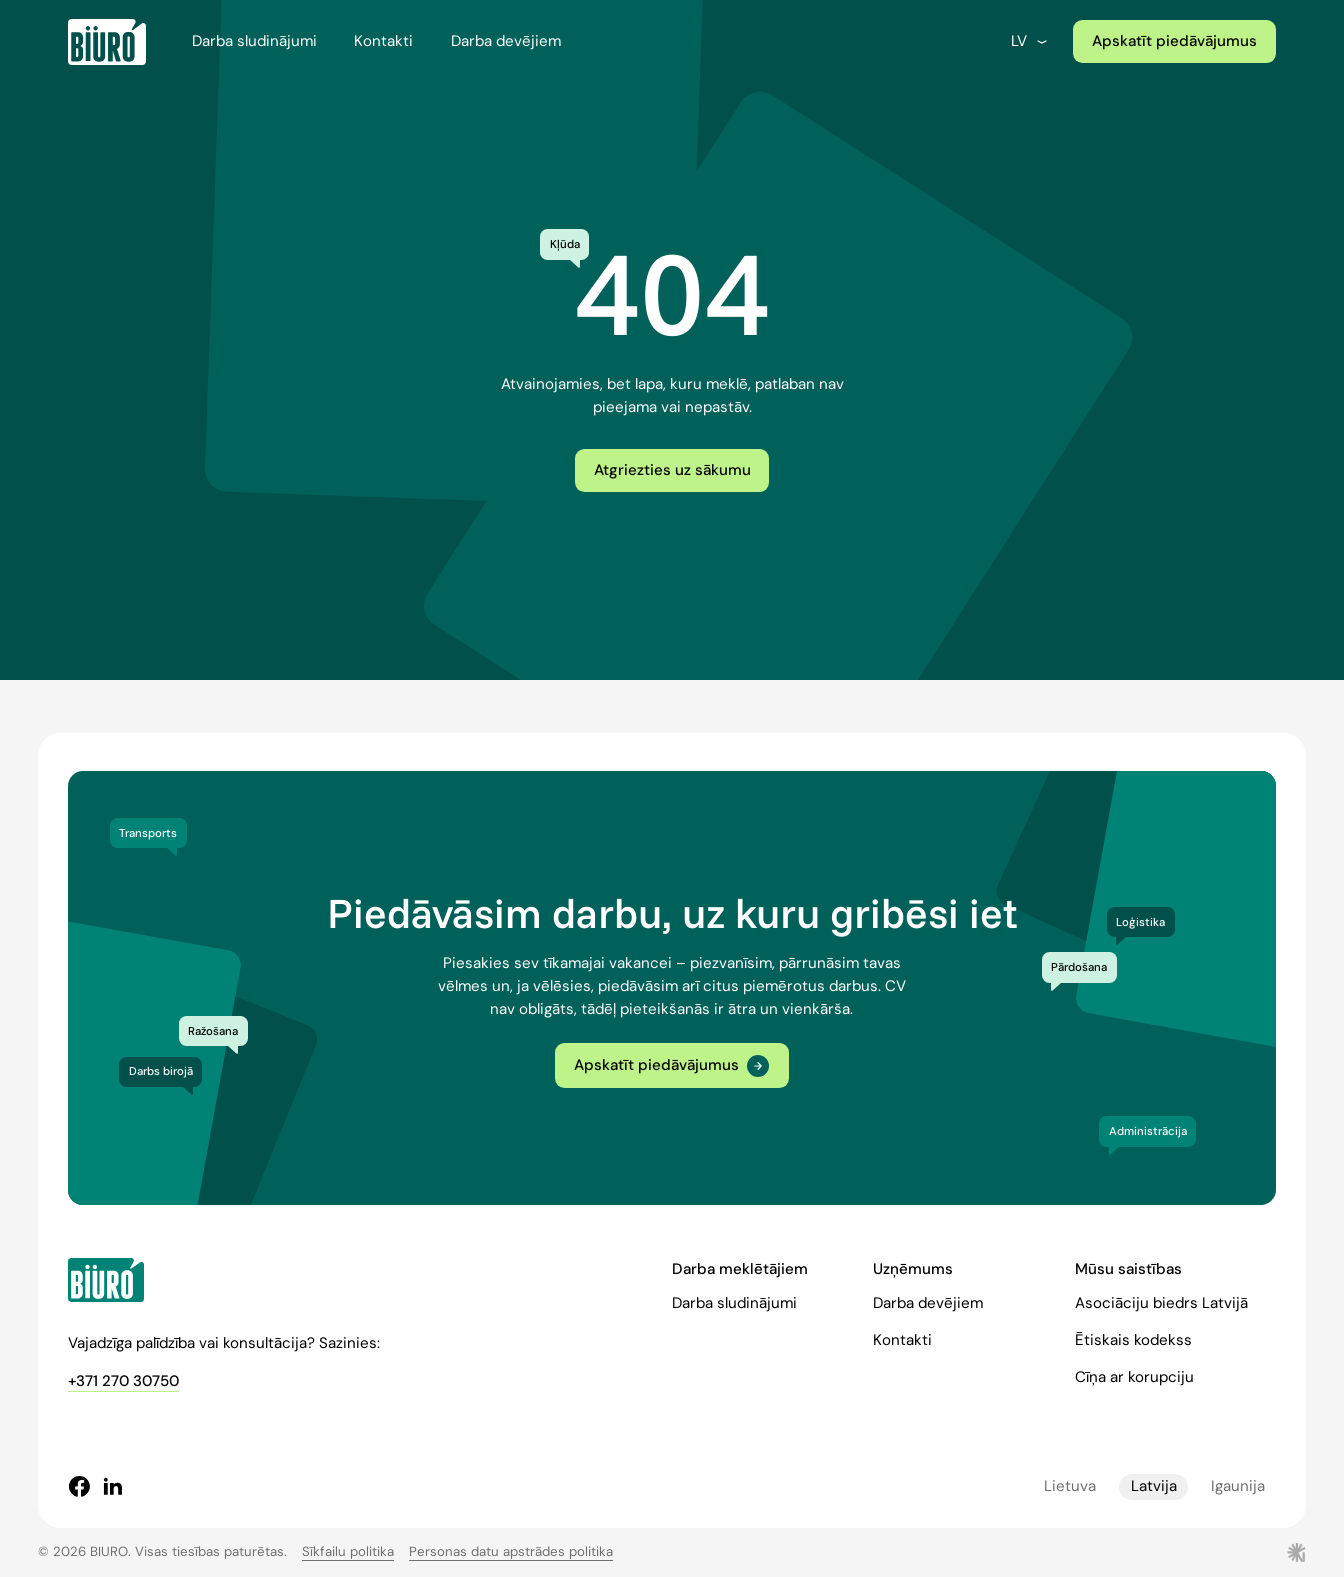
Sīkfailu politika (348, 1551)
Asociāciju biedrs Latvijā (1161, 1303)
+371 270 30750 (123, 1381)
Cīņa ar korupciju (1134, 1377)
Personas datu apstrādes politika (511, 1551)
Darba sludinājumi (254, 41)
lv (1031, 41)
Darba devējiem (506, 41)
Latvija (1154, 1486)
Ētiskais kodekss (1133, 1340)
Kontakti (383, 41)
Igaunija (1238, 1486)
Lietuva (1070, 1486)
